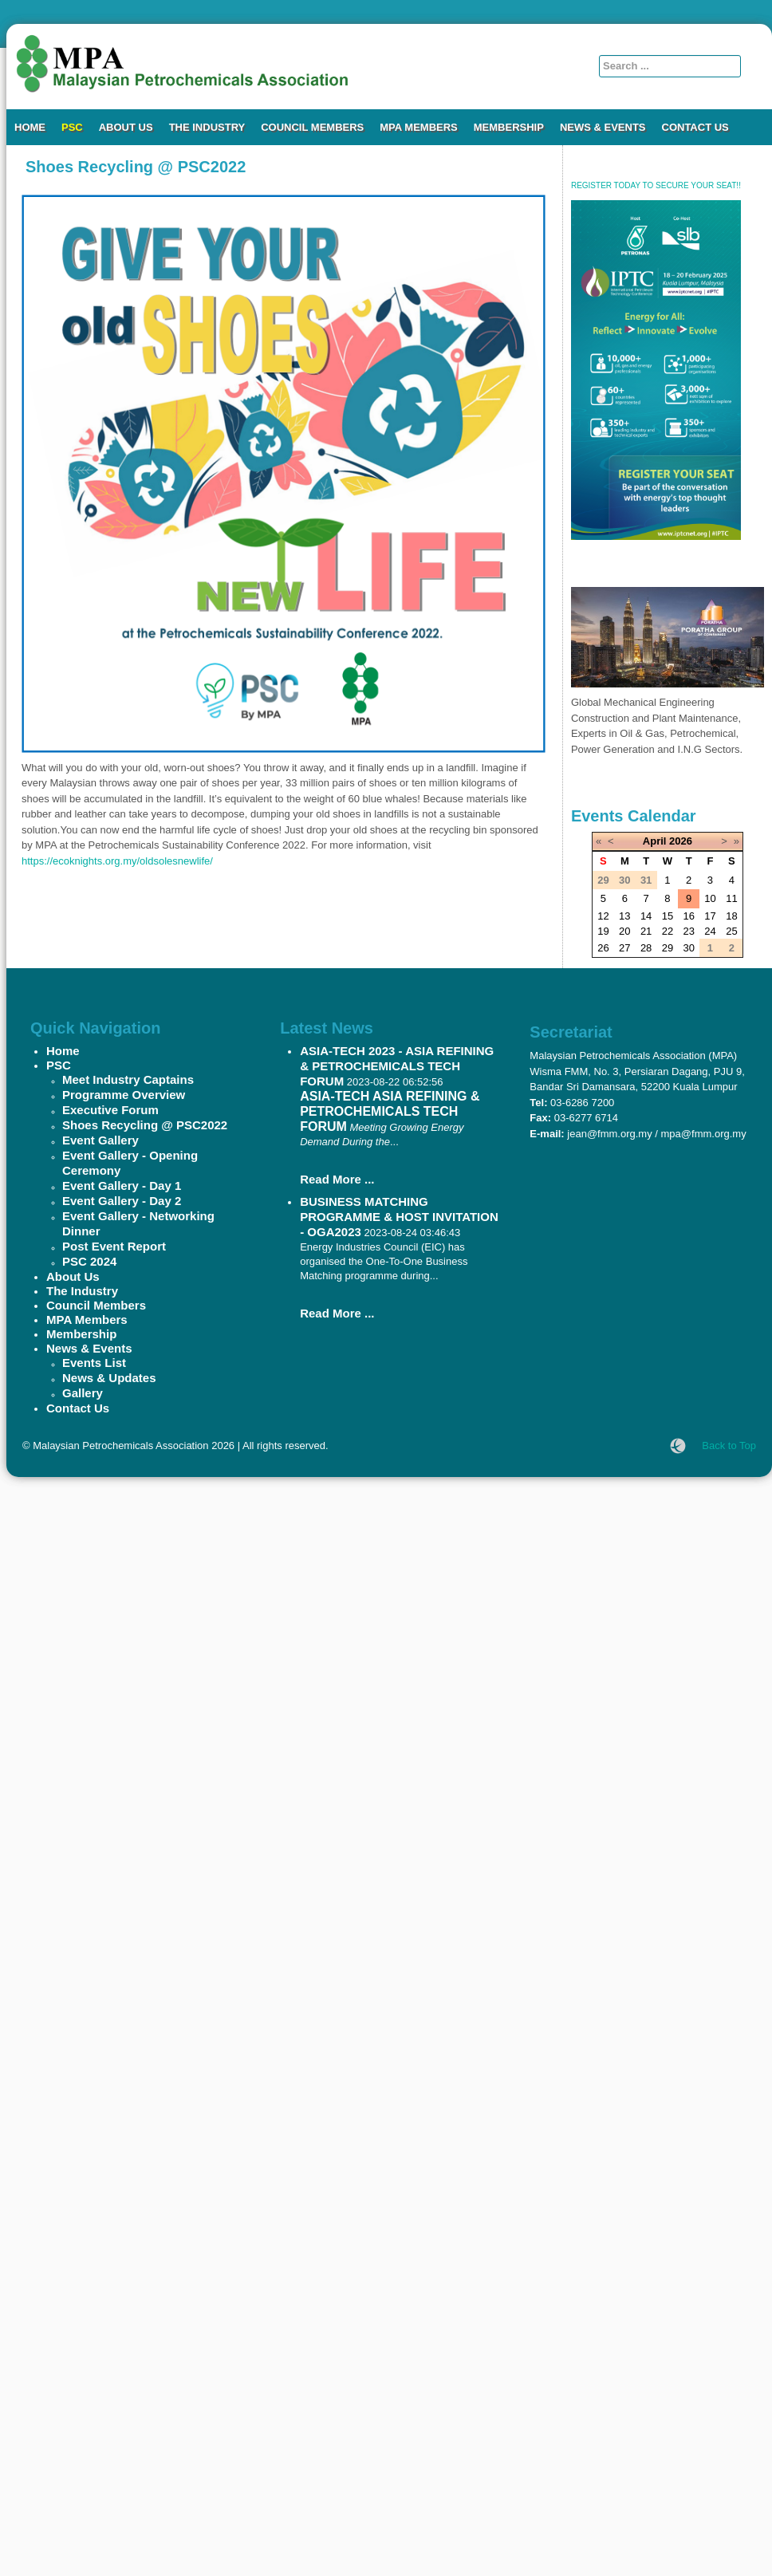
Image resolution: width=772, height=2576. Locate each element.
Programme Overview (123, 1094)
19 (603, 931)
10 (709, 898)
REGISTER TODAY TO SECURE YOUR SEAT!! (656, 185)
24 (709, 931)
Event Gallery (100, 1140)
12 (603, 916)
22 (667, 931)
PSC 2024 (89, 1261)
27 (624, 948)
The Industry (207, 127)
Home (29, 127)
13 (624, 916)
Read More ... (337, 1179)
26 (603, 948)
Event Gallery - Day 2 (121, 1200)
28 (646, 948)
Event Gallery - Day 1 (121, 1185)
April (655, 841)
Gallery (82, 1393)
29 (667, 948)
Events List (94, 1362)
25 (731, 931)
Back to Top (729, 1445)
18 (731, 916)
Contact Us (695, 127)
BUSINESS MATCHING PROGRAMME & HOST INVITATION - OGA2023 (399, 1217)
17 (709, 916)
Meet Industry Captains (128, 1079)
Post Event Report (114, 1246)
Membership (509, 127)
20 (624, 931)
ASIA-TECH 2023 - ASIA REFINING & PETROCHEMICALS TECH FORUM (397, 1066)
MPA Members (419, 127)
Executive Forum (110, 1110)
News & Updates (109, 1378)
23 (688, 931)
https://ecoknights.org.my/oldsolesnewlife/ (117, 861)
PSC (72, 127)
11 (731, 898)
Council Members (312, 127)
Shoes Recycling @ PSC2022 (144, 1125)
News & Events (603, 127)
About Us (126, 127)
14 (646, 916)
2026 (680, 841)
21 (646, 931)
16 (688, 916)
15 (667, 916)
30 (688, 948)
